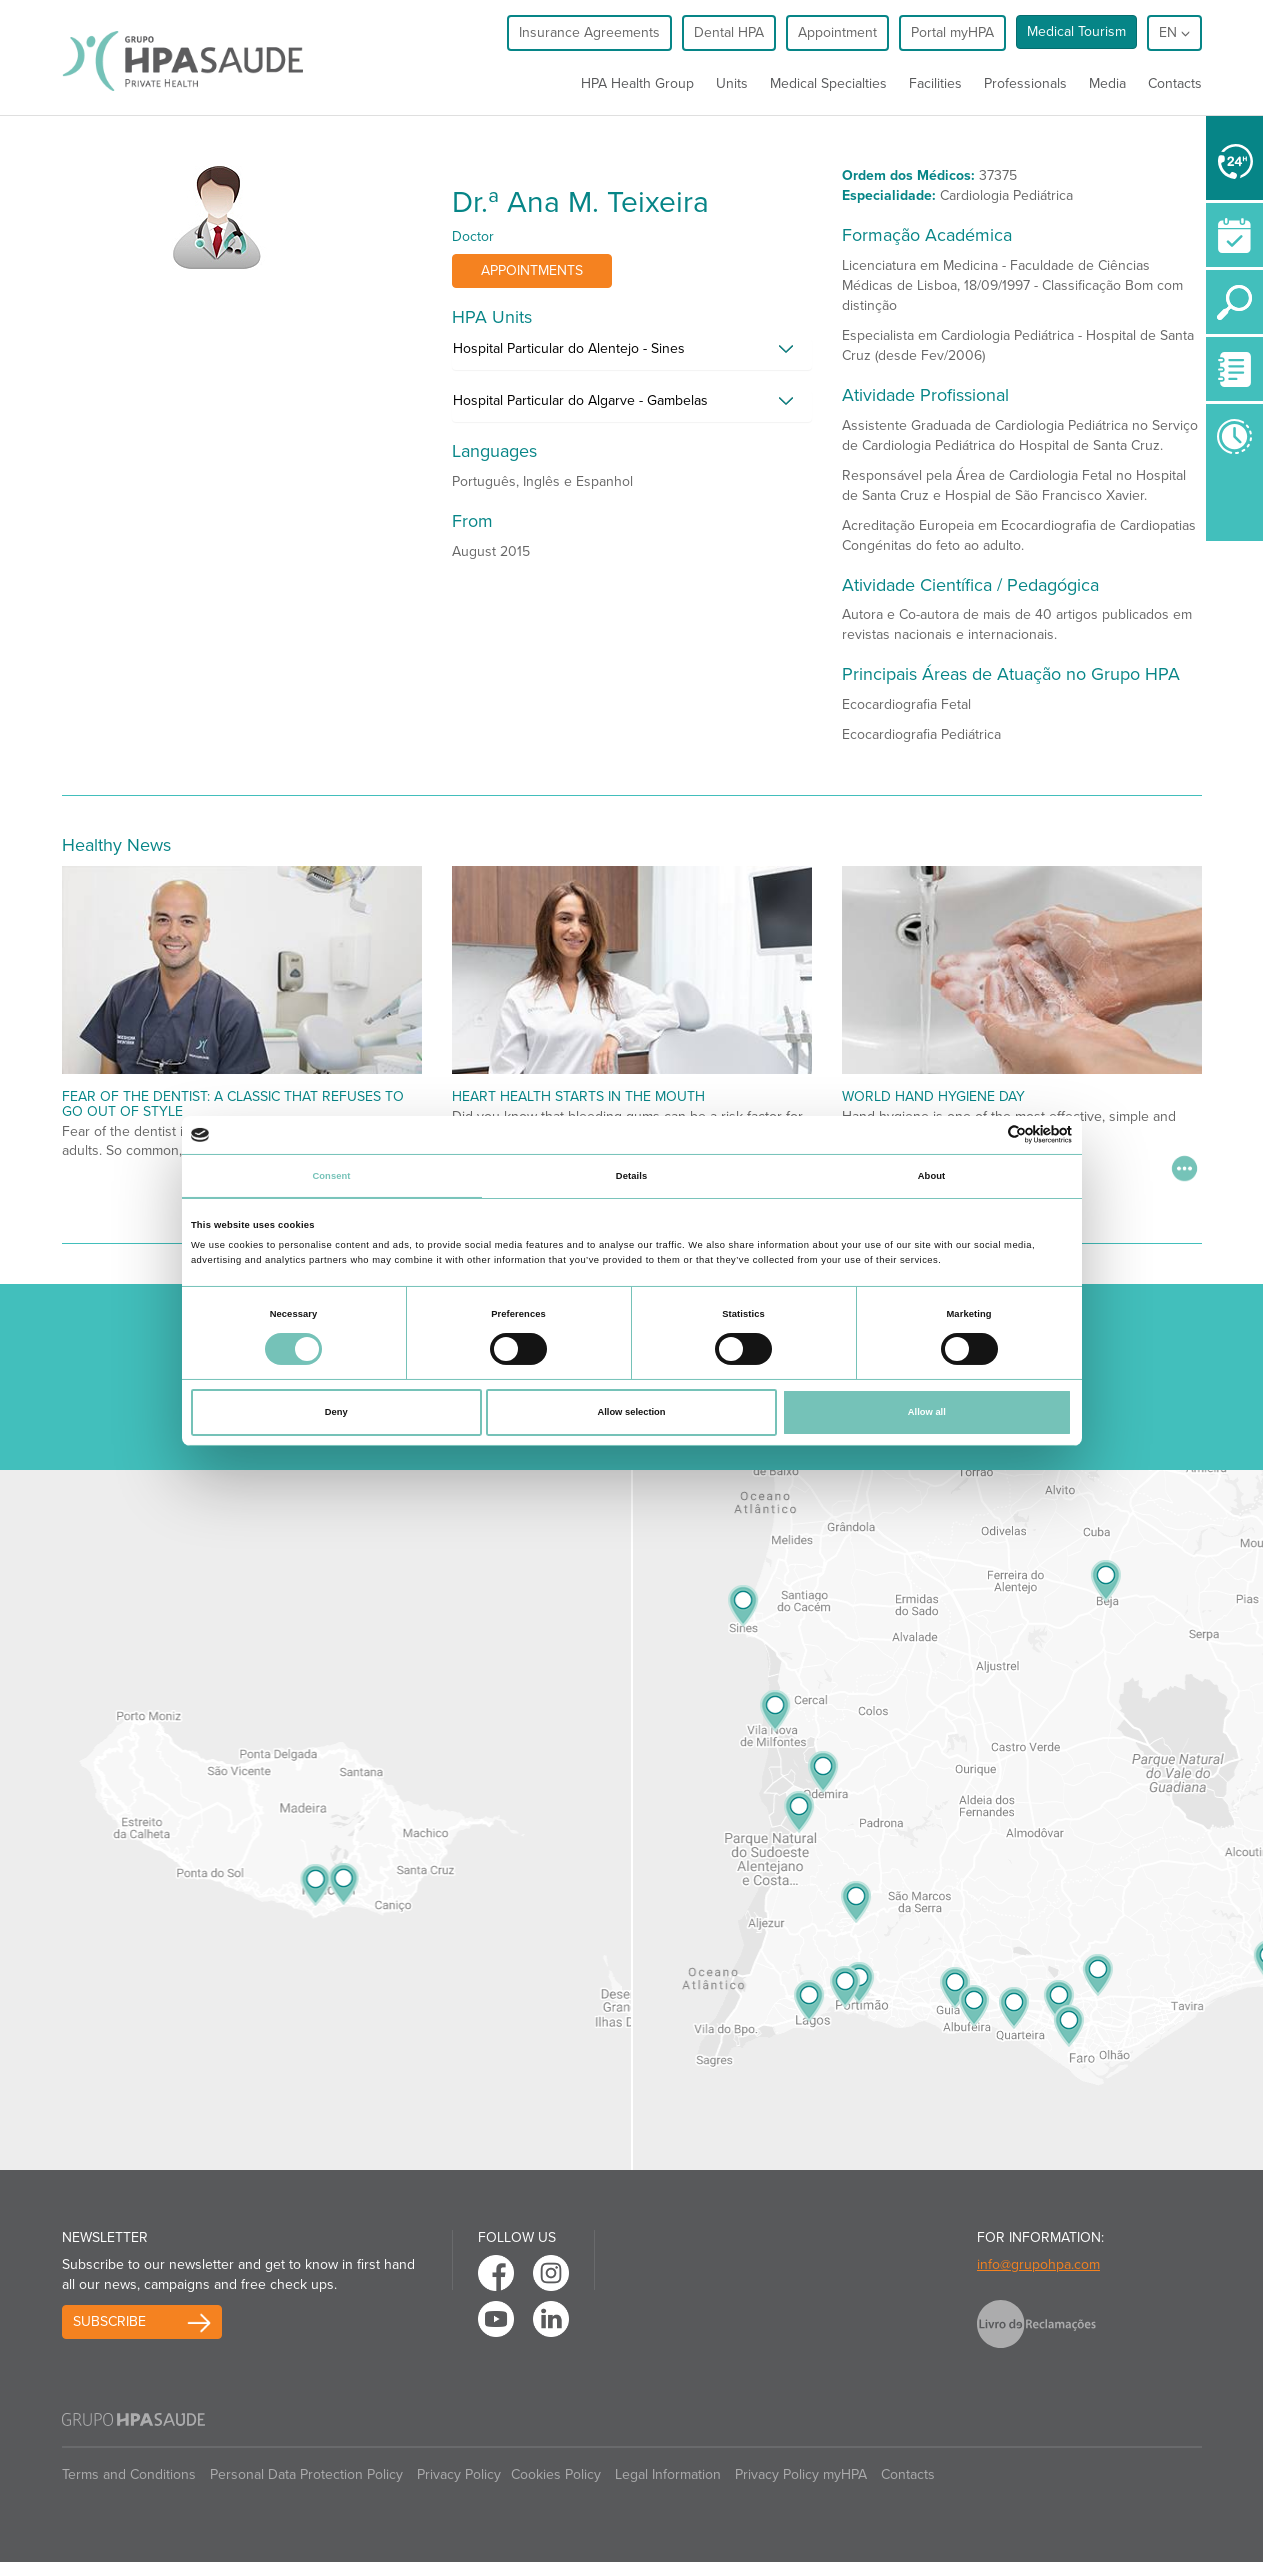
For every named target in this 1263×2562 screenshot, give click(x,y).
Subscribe (109, 2321)
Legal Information (668, 2474)
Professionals (1025, 83)
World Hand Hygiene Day (933, 1096)
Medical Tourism (1076, 31)
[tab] (632, 354)
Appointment (837, 32)
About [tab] (932, 1176)
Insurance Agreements (589, 32)
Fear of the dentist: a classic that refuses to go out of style (233, 1104)
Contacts (1175, 83)
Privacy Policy (459, 2474)
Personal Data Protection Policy (306, 2474)
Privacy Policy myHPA (801, 2474)
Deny (336, 1412)
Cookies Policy (556, 2474)
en (1174, 32)
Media (1107, 83)
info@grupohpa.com (1038, 2264)
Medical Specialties (828, 83)
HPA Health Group (637, 83)
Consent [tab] (331, 1176)
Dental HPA (729, 32)
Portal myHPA (952, 32)
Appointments (532, 270)
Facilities (935, 83)
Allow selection (631, 1412)
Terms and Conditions (129, 2474)
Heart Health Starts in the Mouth (578, 1096)
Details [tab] (631, 1176)
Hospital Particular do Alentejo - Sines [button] (569, 348)
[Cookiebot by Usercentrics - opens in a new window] (984, 1134)
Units (732, 83)
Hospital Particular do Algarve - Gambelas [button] (580, 400)
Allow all (927, 1412)
